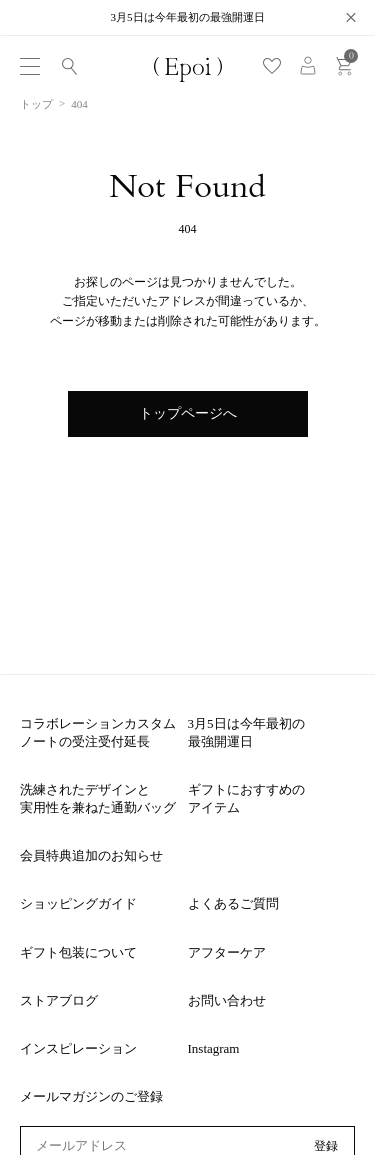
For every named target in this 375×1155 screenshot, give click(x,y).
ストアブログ (59, 1000)
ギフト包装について (78, 952)
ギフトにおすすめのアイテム (246, 798)
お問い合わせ (227, 1000)
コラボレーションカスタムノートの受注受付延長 (98, 732)
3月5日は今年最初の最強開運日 (246, 732)
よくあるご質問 (233, 903)
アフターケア (227, 952)
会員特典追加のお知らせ (91, 855)
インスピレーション (78, 1048)
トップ (36, 104)
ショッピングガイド (78, 903)
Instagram (214, 1048)
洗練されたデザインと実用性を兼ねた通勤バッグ (98, 798)
